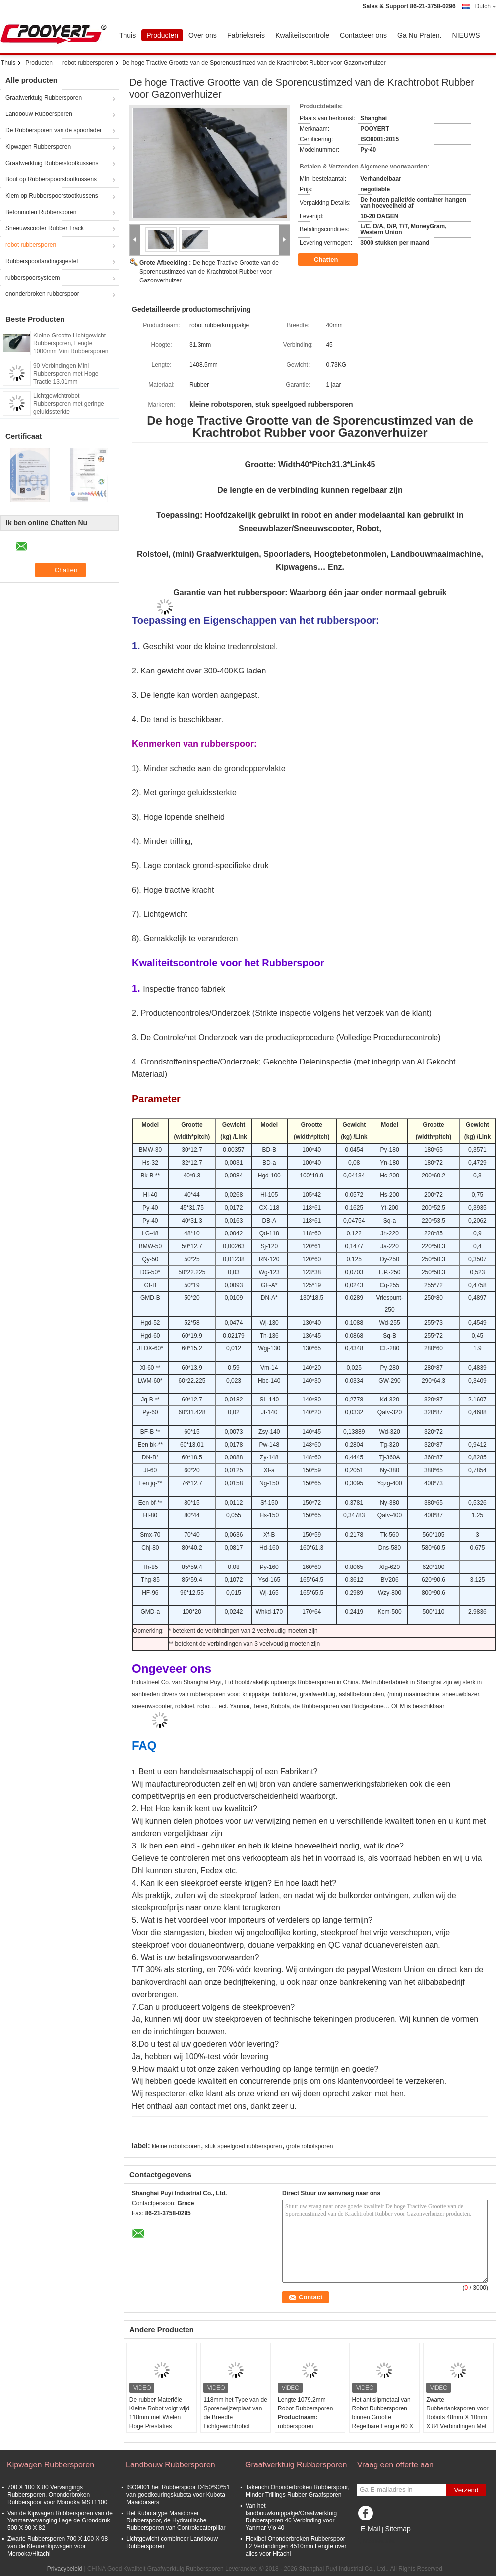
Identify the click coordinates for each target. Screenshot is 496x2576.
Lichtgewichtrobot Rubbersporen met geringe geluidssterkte (68, 403)
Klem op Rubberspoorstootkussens (51, 195)
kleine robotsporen (176, 2146)
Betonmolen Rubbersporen (40, 212)
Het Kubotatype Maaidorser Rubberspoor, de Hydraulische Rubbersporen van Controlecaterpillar (175, 2520)
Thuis (127, 35)
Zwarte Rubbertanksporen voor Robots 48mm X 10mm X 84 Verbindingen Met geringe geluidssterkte (457, 2417)
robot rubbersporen (87, 62)
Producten (162, 35)
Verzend (466, 2490)
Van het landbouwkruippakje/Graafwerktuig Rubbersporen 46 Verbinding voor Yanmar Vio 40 (291, 2516)
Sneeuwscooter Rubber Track (44, 228)
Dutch (485, 6)
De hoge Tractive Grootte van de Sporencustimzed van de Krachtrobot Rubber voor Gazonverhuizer (209, 271)
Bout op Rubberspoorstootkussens (51, 179)
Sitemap (397, 2529)
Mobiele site (376, 2541)
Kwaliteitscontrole (302, 35)
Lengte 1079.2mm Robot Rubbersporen (305, 2404)
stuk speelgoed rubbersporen (243, 2146)
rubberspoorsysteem (32, 277)
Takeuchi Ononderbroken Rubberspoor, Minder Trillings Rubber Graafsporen (297, 2491)
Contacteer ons (363, 35)
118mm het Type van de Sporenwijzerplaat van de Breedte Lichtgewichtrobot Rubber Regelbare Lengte (235, 2422)
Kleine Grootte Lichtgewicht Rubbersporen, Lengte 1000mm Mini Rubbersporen (70, 343)
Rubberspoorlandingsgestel (41, 261)
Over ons (202, 35)
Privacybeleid (64, 2568)
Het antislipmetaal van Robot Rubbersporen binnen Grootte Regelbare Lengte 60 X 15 (382, 2417)
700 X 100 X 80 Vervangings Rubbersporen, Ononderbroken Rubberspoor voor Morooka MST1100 (57, 2495)
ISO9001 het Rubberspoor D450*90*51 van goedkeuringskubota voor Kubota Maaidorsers (178, 2495)
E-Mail (370, 2529)
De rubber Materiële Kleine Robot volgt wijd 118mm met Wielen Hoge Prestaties (159, 2413)
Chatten (333, 260)
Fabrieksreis (246, 35)
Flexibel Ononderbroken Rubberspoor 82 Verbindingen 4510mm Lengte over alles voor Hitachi (296, 2546)
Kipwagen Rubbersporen (38, 146)
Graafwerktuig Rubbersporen (43, 97)
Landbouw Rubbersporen (38, 114)
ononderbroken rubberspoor (42, 293)
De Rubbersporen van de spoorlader (53, 130)
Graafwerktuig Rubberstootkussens (51, 163)
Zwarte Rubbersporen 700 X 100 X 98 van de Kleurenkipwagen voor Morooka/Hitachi (57, 2546)
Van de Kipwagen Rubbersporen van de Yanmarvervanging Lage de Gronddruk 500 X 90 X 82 (60, 2520)
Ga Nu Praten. (419, 35)
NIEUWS (466, 35)
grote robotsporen (309, 2146)
